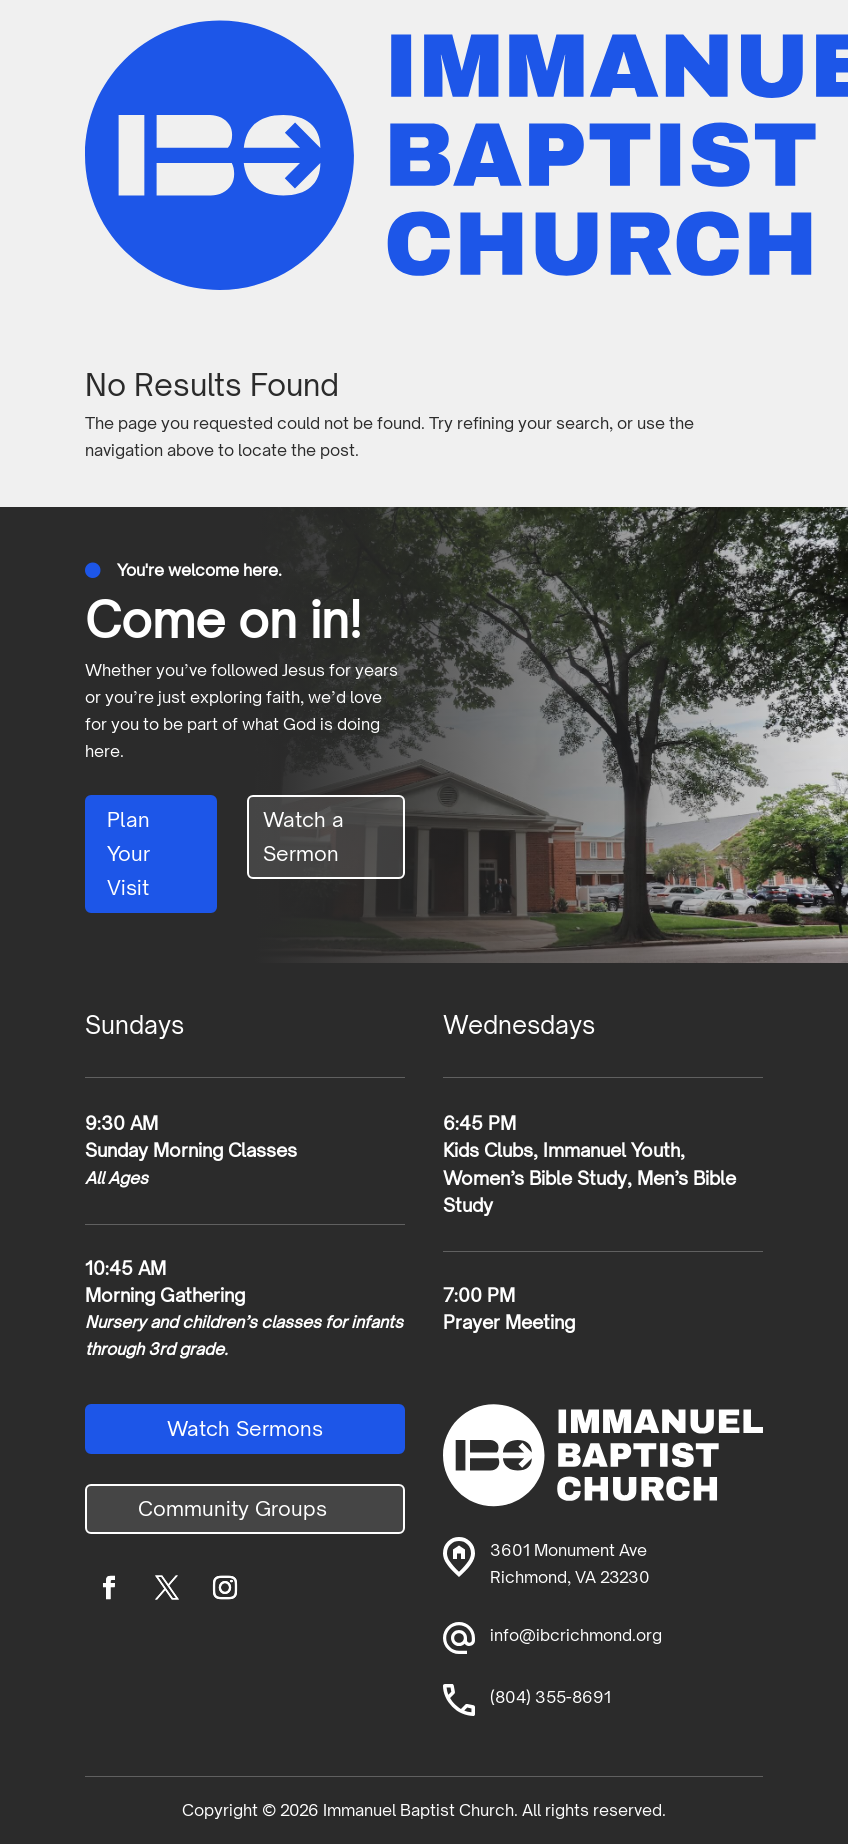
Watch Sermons (245, 1428)
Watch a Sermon (303, 836)
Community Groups (232, 1508)
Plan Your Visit (128, 853)
